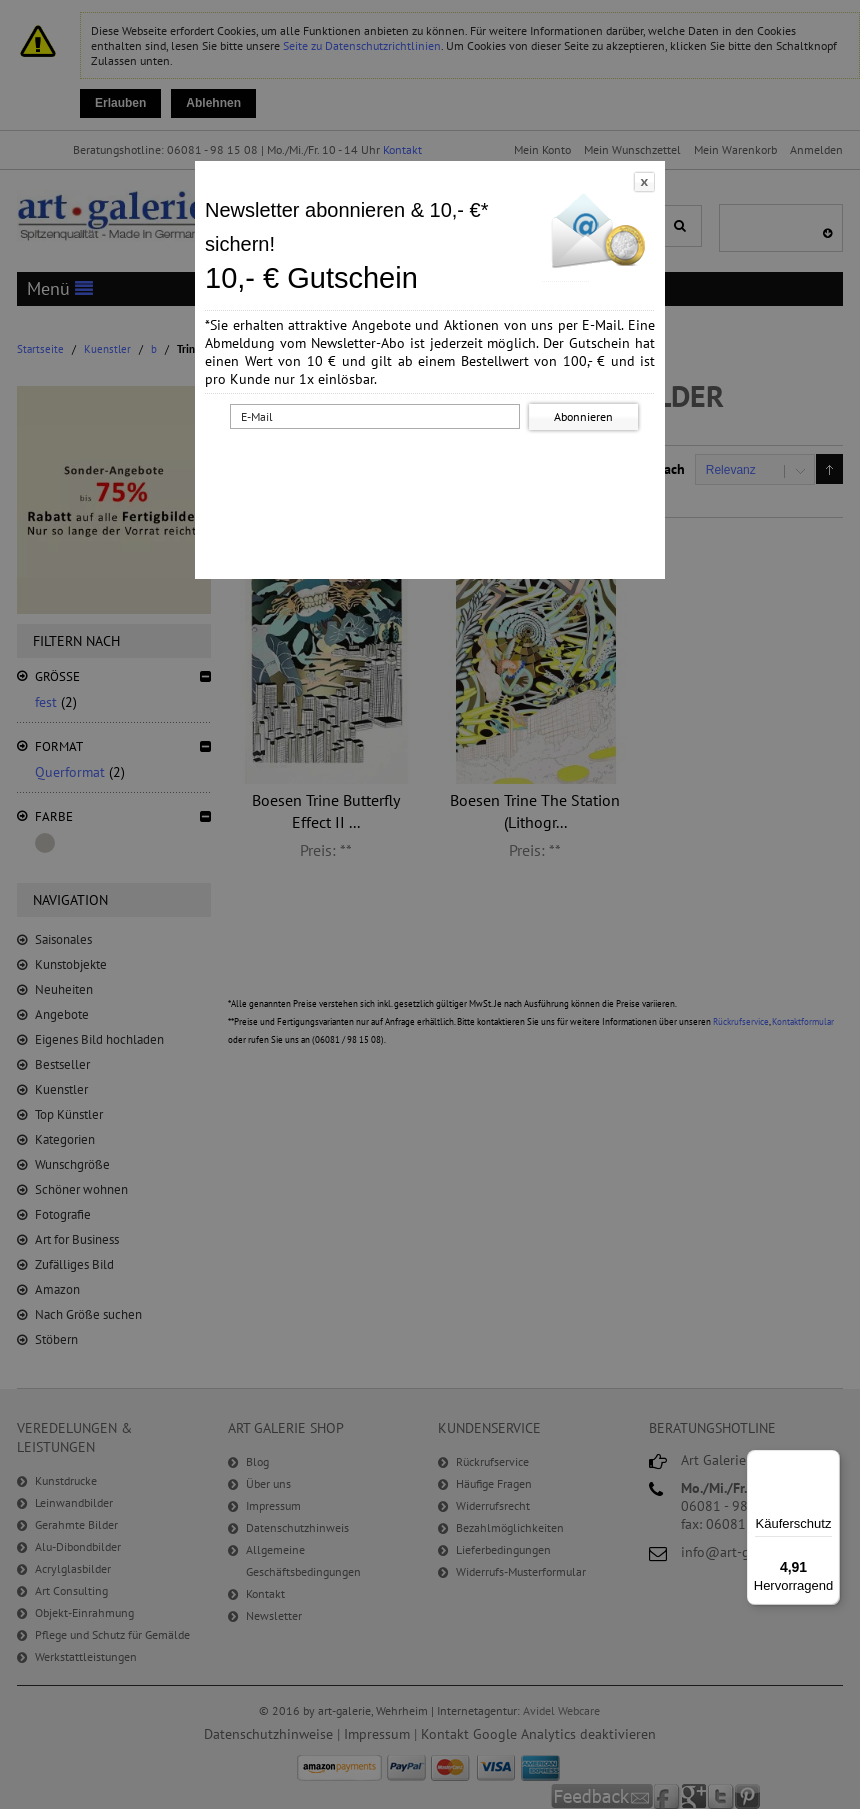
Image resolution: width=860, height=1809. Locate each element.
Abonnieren (583, 416)
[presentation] (434, 473)
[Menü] (828, 1462)
